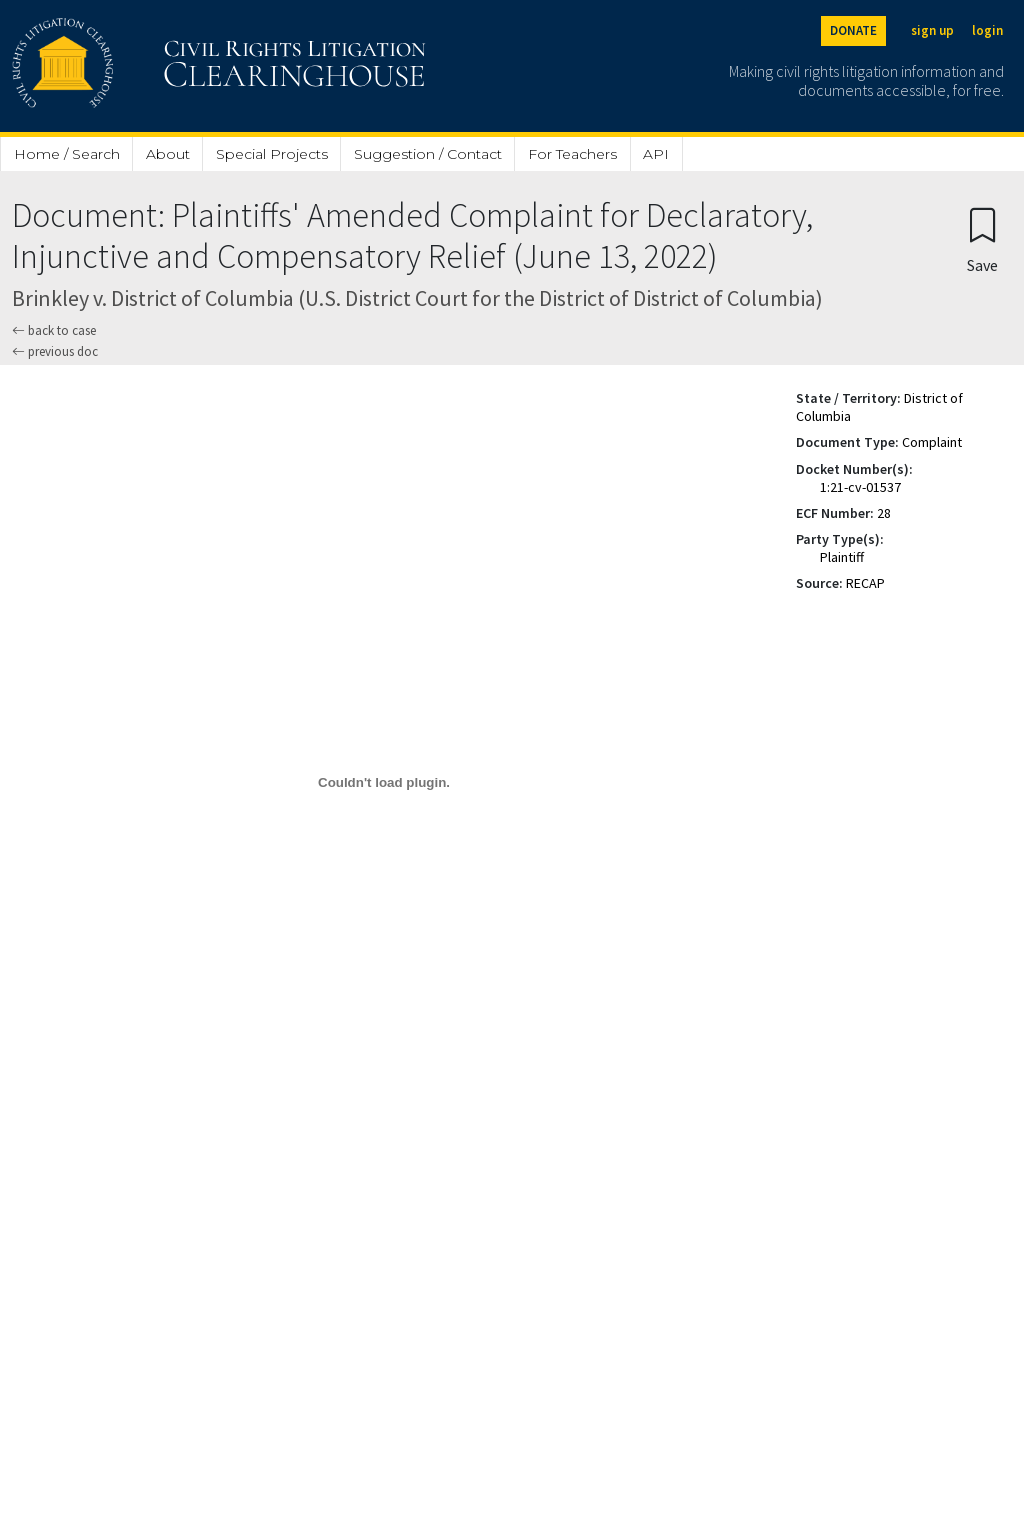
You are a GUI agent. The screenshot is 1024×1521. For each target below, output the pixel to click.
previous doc (55, 351)
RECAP (865, 583)
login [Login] (987, 30)
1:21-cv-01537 (860, 487)
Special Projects (272, 154)
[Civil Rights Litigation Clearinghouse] (162, 66)
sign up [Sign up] (932, 30)
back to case (54, 330)
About (168, 154)
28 (884, 513)
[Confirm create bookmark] (982, 239)
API (656, 154)
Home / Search (67, 154)
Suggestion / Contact (428, 154)
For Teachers (572, 154)
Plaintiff (842, 557)
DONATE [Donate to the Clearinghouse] (853, 30)
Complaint (932, 442)
